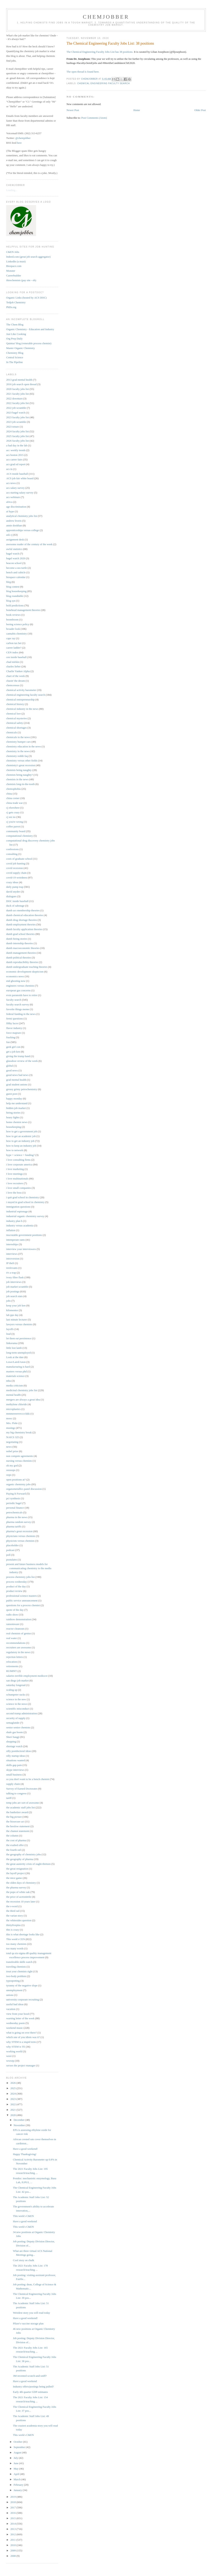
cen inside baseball (16, 657)
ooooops (10, 1470)
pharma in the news (16, 1517)
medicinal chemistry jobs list (21, 1390)
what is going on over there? (21, 2032)
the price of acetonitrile (18, 1896)
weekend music (14, 2027)
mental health (13, 1394)
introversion (12, 1258)
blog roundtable (14, 595)
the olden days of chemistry (21, 1882)
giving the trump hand (18, 1056)
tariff (9, 1797)
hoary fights (12, 1117)
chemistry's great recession (20, 765)
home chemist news (17, 1122)
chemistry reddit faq (17, 756)
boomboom (12, 619)
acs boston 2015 (15, 454)
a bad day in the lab (16, 445)
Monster (10, 270)
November (20, 2125)
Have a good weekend (25, 2221)
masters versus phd (16, 1371)
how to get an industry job (20, 1140)
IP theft (10, 1263)
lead (8, 1333)
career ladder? (13, 647)
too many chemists (16, 1943)
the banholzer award (17, 1812)
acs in (9, 469)
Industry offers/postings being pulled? (33, 2386)
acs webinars (13, 497)
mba (8, 1380)
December (19, 2119)
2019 (13, 2496)
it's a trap (11, 1272)
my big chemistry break (19, 1432)
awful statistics (14, 549)
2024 (13, 2093)
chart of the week (15, 675)
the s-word (12, 1906)
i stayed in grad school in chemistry (25, 1202)
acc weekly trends (15, 450)
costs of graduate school (19, 858)
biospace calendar (15, 577)
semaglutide (12, 1722)
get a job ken (13, 1051)
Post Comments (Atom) (94, 117)
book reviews (13, 614)
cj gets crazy (13, 812)
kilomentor (12, 1310)
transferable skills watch (19, 1961)
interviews (11, 1253)
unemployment (14, 1990)
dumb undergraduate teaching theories (26, 966)
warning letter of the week (20, 2018)
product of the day (16, 1586)
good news (12, 1070)
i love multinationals (17, 1178)
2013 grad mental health (19, 379)
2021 (13, 2109)
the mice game (14, 1877)
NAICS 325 (12, 1437)
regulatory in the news (18, 1652)
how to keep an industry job (21, 1145)
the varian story (14, 1915)
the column (12, 1835)
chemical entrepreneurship (20, 699)
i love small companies (18, 1187)
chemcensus (12, 685)
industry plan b (14, 1220)
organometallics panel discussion (24, 1488)
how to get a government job (21, 1131)
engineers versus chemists (20, 985)
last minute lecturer (16, 1319)
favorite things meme (17, 1009)
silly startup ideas (15, 1755)
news (9, 1446)
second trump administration (21, 1713)
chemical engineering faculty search (103, 83)
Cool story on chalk (23, 2260)
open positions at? (16, 1479)
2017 (13, 2507)
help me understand (16, 1103)
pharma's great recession (19, 1531)
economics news (15, 976)
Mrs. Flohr (12, 1423)
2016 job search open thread (21, 384)
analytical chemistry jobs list (21, 515)
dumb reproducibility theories (22, 962)
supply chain (13, 1783)
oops (8, 1474)
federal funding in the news (21, 1014)
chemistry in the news (18, 751)
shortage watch (14, 1746)
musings (10, 1427)
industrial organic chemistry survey (25, 1216)
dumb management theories (21, 952)
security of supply (15, 1718)
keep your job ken (16, 1305)
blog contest (12, 586)
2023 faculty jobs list (17, 417)
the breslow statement (18, 1826)
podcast (10, 1550)
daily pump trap (14, 886)
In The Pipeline (14, 362)
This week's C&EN (23, 2216)
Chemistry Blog (14, 352)
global (9, 1065)
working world (14, 2051)
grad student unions (16, 1084)
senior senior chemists (18, 1727)
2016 (13, 2512)
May (16, 2468)
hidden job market (16, 1108)
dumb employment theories (21, 924)
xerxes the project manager (20, 2065)
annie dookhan (14, 525)
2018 (13, 2502)
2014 (13, 2523)
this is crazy (12, 1929)
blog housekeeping (16, 591)
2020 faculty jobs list (17, 389)
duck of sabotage (15, 905)
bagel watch (12, 553)
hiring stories (13, 1112)
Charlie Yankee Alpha (18, 671)
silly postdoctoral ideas (18, 1751)
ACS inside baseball (17, 473)
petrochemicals (14, 1512)
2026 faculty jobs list (17, 440)
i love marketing (15, 1169)
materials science (15, 1376)
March (17, 2479)
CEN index (12, 652)
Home (136, 110)
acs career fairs (14, 459)
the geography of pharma (19, 1859)
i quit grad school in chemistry (22, 1197)
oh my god (12, 1465)
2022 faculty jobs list (17, 403)
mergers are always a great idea (23, 1399)
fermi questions (14, 1018)
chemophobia (13, 788)
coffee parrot (13, 826)
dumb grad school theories (20, 934)
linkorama (11, 1343)
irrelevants (12, 1267)
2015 (13, 2518)
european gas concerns (18, 990)
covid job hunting (15, 863)
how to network (14, 1150)
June (16, 2463)
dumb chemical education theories (24, 915)
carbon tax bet (14, 643)
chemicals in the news (18, 737)
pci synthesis (13, 1498)
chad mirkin (12, 661)
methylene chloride (16, 1404)
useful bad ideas (15, 2004)
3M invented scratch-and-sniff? (30, 2375)
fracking (10, 1037)
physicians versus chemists (20, 1536)
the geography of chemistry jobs (23, 1854)
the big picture (14, 1816)
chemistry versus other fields (21, 760)
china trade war (14, 802)
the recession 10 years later (20, 1901)
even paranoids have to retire (21, 995)
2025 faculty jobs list (17, 436)
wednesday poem (15, 2023)
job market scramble (17, 1286)
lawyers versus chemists (19, 1324)
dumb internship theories (19, 943)
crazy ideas (12, 882)
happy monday (14, 1098)
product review (14, 1591)
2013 (13, 2529)
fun (8, 1042)
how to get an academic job (21, 1136)
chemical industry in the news (22, 708)
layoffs (10, 1329)
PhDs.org (11, 307)
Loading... (11, 190)
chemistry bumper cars (18, 741)
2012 (13, 2534)
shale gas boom (14, 1732)
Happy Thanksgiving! (25, 2154)
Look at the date (15, 1357)
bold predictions (15, 605)
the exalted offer (15, 1845)
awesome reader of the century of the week (29, 544)
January (18, 2490)
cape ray (10, 638)
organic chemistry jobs (18, 1484)
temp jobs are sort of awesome (22, 1802)
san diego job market (17, 1680)
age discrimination (16, 506)
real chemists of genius (18, 1633)
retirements (12, 1666)
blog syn (10, 600)
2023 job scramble (16, 421)
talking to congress (16, 1793)
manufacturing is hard (18, 1366)
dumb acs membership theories (23, 910)
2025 (13, 2088)
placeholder (12, 1545)
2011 (13, 2539)
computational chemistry (19, 835)
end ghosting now (15, 980)
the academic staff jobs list (20, 1807)
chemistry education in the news (23, 746)
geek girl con (13, 1046)
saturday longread (15, 1685)
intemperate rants (15, 1239)
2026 (13, 2082)
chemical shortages (16, 727)
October (18, 2441)
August (18, 2452)
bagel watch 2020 (15, 558)
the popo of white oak (18, 1892)
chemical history (15, 704)
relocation (11, 1661)
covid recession (14, 868)
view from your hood (17, 2013)
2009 (13, 2550)
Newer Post (72, 110)
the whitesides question (18, 1920)
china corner (13, 798)
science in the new (16, 1699)
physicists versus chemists (20, 1540)
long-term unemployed (18, 1352)
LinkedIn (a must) (16, 261)
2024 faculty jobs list (17, 431)
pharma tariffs (13, 1526)
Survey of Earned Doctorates (21, 1788)
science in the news (16, 1703)
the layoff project (15, 1873)
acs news (11, 483)
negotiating (12, 1441)
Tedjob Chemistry (15, 302)
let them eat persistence (18, 1338)
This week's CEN (15, 1939)
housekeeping (13, 1126)
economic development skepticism (24, 971)
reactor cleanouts (15, 1628)
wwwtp (10, 2060)
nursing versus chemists (19, 1460)
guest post (11, 1093)
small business (14, 1774)
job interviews (14, 1281)
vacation (10, 2009)
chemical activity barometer (21, 690)
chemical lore (13, 713)
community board (15, 831)
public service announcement (22, 1600)
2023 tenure (12, 426)
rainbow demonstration (18, 1619)
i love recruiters (14, 1183)
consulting (11, 853)
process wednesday (16, 1581)
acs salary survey (15, 487)
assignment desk (15, 539)
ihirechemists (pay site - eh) (21, 280)
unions (9, 1995)
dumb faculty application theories (24, 929)
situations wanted (15, 1760)
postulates (11, 1559)
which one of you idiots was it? (23, 2037)
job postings (12, 1291)
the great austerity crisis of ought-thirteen (28, 1863)
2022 (13, 2104)
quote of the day (15, 1609)
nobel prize (12, 1451)
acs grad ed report (15, 464)
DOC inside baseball (17, 901)
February (19, 2484)
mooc (9, 1418)
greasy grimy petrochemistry (21, 1089)
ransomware (12, 1624)
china (9, 793)
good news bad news (17, 1075)
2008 (13, 2555)
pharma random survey (18, 1521)
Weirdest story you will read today (31, 2312)
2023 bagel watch (15, 412)
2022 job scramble (16, 407)
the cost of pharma (16, 1840)
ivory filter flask (15, 1277)
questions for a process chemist (23, 1605)
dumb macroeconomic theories (22, 948)
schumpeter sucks (15, 1694)
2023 (13, 2098)
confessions (12, 849)
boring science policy (17, 624)
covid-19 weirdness (16, 877)
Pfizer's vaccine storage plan (28, 2323)
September (20, 2447)
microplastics (13, 1409)
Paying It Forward (16, 1493)
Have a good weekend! (25, 2148)
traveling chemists (16, 1966)
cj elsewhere (13, 807)
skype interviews (15, 1769)
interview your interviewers (21, 1249)
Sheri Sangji (12, 1736)
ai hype (10, 511)
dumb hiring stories (16, 938)
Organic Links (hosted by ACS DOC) (26, 297)
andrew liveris (14, 520)
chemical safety (14, 722)
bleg (8, 581)
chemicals (11, 732)
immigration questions (18, 1206)
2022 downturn (14, 398)
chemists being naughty (19, 770)
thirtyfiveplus (13, 1925)
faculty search (13, 999)
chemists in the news (17, 779)
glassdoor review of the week (22, 1060)
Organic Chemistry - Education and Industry (30, 329)
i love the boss (14, 1192)
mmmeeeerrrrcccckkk (18, 1413)
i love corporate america (19, 1164)
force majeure (13, 1032)
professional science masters (21, 1595)
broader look (13, 628)
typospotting (13, 1980)
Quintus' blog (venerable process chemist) (28, 343)
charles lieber (13, 666)
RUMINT (11, 1671)
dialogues (11, 896)
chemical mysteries (16, 718)
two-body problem (16, 1976)
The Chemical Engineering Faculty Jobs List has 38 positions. (99, 51)
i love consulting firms (18, 1159)
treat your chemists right (19, 1971)
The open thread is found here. (82, 71)
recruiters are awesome (18, 1647)
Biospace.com (13, 266)
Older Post (200, 110)
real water (11, 1638)
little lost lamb (14, 1347)
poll (8, 1554)
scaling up (11, 1689)
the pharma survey (16, 1887)
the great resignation (17, 1868)
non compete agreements (19, 1456)
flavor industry (14, 1028)
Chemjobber (106, 17)
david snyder (13, 891)
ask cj (9, 534)
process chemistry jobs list (20, 1576)
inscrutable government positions (24, 1235)
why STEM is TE (15, 2046)
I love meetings (14, 1173)
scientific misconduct (17, 1708)
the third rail (12, 1910)
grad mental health (16, 1079)
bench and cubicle (16, 572)
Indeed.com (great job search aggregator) (28, 256)
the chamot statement (17, 1831)
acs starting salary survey (19, 492)
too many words (15, 1948)
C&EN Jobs (12, 251)
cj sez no (11, 816)
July (16, 2457)
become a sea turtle (16, 567)
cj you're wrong (14, 821)
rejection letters (14, 1656)
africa (9, 501)
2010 (13, 2545)
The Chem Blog (14, 324)
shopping (11, 1741)
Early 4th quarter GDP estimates (30, 2391)
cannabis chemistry (16, 633)
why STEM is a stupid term (21, 2041)
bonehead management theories (23, 610)
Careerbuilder (13, 275)
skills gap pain (14, 1765)
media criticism (14, 1385)
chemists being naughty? (19, 774)
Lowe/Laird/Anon (16, 1361)
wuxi (9, 2055)
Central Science (14, 357)
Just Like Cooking (16, 334)
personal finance (15, 1507)
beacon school (14, 563)
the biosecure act (15, 1821)
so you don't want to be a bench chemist (27, 1779)
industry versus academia (19, 1225)
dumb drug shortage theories (21, 919)
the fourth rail (13, 1849)
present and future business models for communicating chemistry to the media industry (28, 1568)
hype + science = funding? (20, 1155)
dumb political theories (18, 957)
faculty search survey (17, 1004)
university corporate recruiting (22, 1999)
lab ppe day (12, 1315)
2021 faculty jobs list (17, 393)
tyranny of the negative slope (21, 1985)
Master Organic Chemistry (20, 348)
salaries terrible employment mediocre (27, 1675)
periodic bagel (14, 1503)
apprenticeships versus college (22, 530)
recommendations (15, 1642)
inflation (10, 1230)
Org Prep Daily (14, 338)
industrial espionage (17, 1211)
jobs (8, 1300)
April (17, 2474)
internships (12, 1244)
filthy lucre (12, 1023)
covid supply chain (16, 872)
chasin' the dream (15, 680)
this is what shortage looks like (23, 1934)
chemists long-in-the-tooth (20, 784)
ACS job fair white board (19, 478)
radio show (12, 1614)
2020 (13, 2115)
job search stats (14, 1296)
